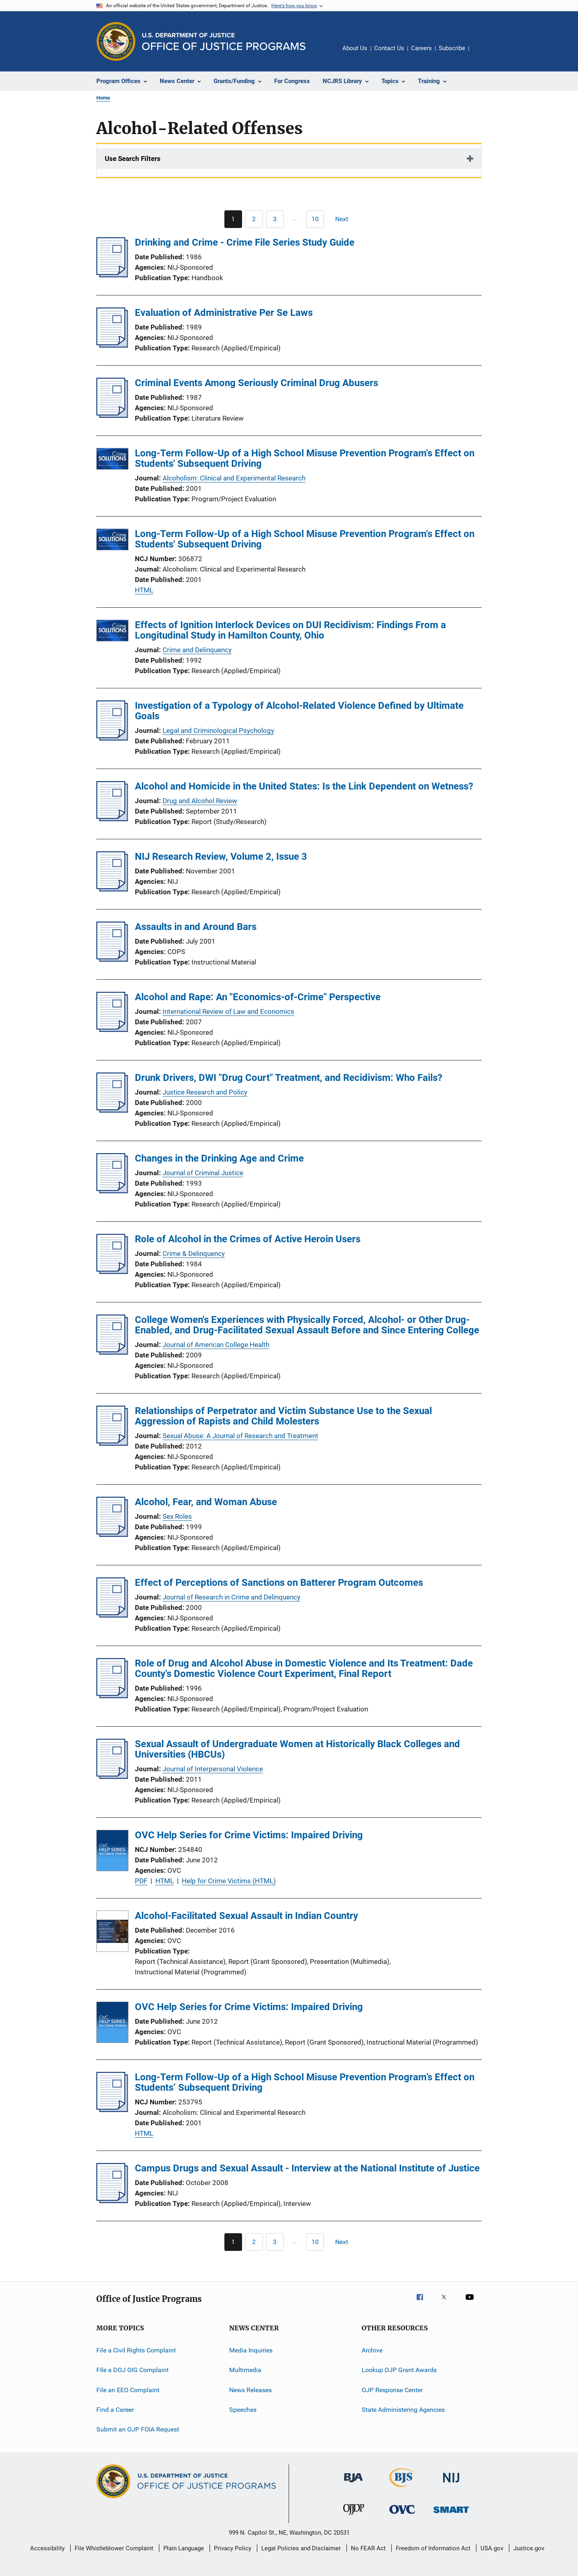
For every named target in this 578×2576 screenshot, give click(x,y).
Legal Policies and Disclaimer (301, 2548)
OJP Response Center (392, 2390)
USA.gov (491, 2548)
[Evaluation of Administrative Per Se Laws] (112, 345)
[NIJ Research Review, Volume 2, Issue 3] (112, 889)
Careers (421, 48)
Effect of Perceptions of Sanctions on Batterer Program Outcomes (279, 1582)
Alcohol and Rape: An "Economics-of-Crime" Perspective (258, 997)
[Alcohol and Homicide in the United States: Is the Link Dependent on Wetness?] (112, 819)
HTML (144, 590)
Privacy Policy (232, 2548)
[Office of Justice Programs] (116, 41)
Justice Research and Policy (205, 1092)
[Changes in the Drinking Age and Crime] (112, 1191)
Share (481, 54)
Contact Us (389, 48)
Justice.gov (528, 2548)
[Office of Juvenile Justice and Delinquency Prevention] (353, 2516)
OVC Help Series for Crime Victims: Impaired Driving (249, 1835)
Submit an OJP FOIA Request (137, 2429)
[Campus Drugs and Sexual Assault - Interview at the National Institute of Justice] (112, 2201)
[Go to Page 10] (315, 219)
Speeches (242, 2409)
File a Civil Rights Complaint (136, 2350)
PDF (141, 1881)
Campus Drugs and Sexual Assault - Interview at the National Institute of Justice (307, 2168)
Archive (372, 2350)
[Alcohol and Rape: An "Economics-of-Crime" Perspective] (112, 1030)
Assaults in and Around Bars (195, 926)
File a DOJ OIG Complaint (132, 2370)
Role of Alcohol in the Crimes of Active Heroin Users (247, 1239)
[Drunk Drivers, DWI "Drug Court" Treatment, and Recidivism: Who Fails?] (112, 1110)
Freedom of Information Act (433, 2548)
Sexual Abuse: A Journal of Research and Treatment (240, 1436)
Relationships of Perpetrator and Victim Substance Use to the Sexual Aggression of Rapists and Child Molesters (283, 1416)
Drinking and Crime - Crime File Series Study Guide (244, 242)
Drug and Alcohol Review (200, 801)
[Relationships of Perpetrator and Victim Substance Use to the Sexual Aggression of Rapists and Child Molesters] (112, 1443)
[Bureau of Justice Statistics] (402, 2488)
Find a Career (115, 2409)
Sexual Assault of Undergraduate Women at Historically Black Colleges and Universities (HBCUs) (297, 1749)
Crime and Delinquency (197, 650)
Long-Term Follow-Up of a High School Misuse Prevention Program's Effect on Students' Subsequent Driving (304, 458)
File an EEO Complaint (127, 2390)
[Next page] (345, 219)
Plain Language (183, 2548)
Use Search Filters (133, 159)
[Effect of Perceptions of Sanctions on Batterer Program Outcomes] (112, 1615)
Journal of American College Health (216, 1345)
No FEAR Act (368, 2548)
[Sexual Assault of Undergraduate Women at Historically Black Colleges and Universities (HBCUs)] (112, 1776)
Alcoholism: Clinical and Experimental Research (234, 478)
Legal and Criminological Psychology (218, 730)
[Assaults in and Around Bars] (112, 959)
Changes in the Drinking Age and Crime (219, 1158)
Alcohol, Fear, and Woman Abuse (206, 1502)
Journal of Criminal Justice (203, 1173)
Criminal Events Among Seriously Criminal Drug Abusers (256, 383)
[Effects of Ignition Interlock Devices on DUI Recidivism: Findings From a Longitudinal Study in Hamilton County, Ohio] (112, 632)
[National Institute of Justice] (451, 2484)
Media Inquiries (251, 2350)
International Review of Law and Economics (228, 1011)
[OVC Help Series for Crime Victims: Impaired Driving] (112, 1852)
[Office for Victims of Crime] (402, 2515)
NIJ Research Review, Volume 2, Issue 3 (221, 856)
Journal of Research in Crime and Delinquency (231, 1597)
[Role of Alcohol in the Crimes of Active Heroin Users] (112, 1272)
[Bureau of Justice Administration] (353, 2484)
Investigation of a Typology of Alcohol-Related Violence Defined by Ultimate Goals (299, 711)
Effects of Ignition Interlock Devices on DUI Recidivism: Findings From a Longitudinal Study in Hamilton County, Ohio (290, 630)
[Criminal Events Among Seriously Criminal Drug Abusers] (112, 415)
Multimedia (245, 2370)
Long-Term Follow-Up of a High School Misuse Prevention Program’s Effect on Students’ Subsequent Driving (304, 2082)
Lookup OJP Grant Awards (399, 2370)
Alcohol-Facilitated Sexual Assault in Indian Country (246, 1915)
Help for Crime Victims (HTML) (229, 1881)
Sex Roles (177, 1516)
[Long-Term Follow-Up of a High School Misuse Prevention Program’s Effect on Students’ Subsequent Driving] (112, 2110)
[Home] (223, 41)
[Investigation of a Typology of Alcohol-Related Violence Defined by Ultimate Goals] (112, 738)
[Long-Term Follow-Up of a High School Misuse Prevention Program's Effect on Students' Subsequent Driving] (112, 460)
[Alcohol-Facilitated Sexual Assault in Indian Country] (112, 1933)
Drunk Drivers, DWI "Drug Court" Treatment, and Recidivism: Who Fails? (288, 1077)
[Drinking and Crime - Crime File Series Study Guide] (112, 275)
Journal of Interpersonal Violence (213, 1769)
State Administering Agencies (403, 2409)
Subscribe (452, 48)
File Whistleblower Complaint (114, 2548)
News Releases (250, 2390)
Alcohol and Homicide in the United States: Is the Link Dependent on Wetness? (304, 786)
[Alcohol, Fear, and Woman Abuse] (112, 1534)
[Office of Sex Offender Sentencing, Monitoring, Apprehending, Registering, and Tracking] (451, 2514)
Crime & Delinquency (194, 1253)
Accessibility (47, 2548)
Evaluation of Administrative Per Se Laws (224, 312)
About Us (354, 48)
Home (103, 98)
